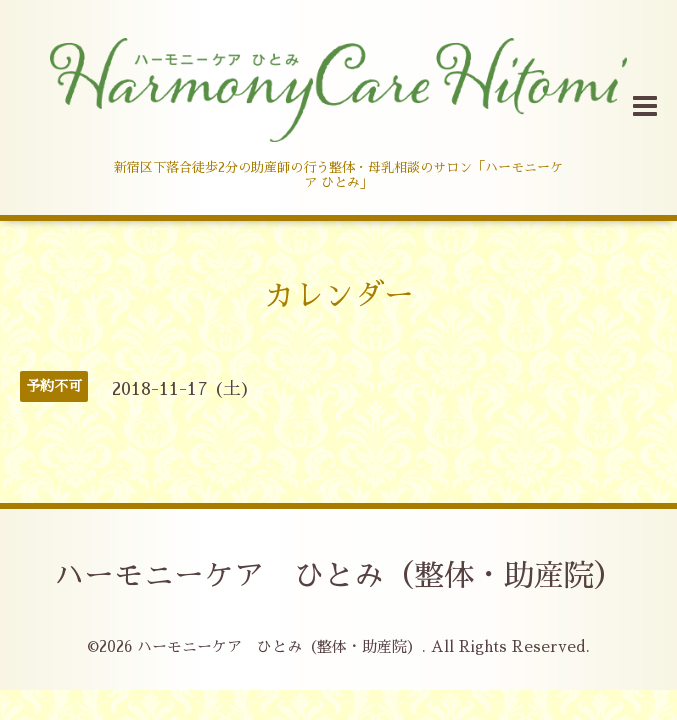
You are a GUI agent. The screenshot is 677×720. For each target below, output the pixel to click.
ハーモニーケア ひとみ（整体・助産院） (339, 576)
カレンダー (339, 296)
